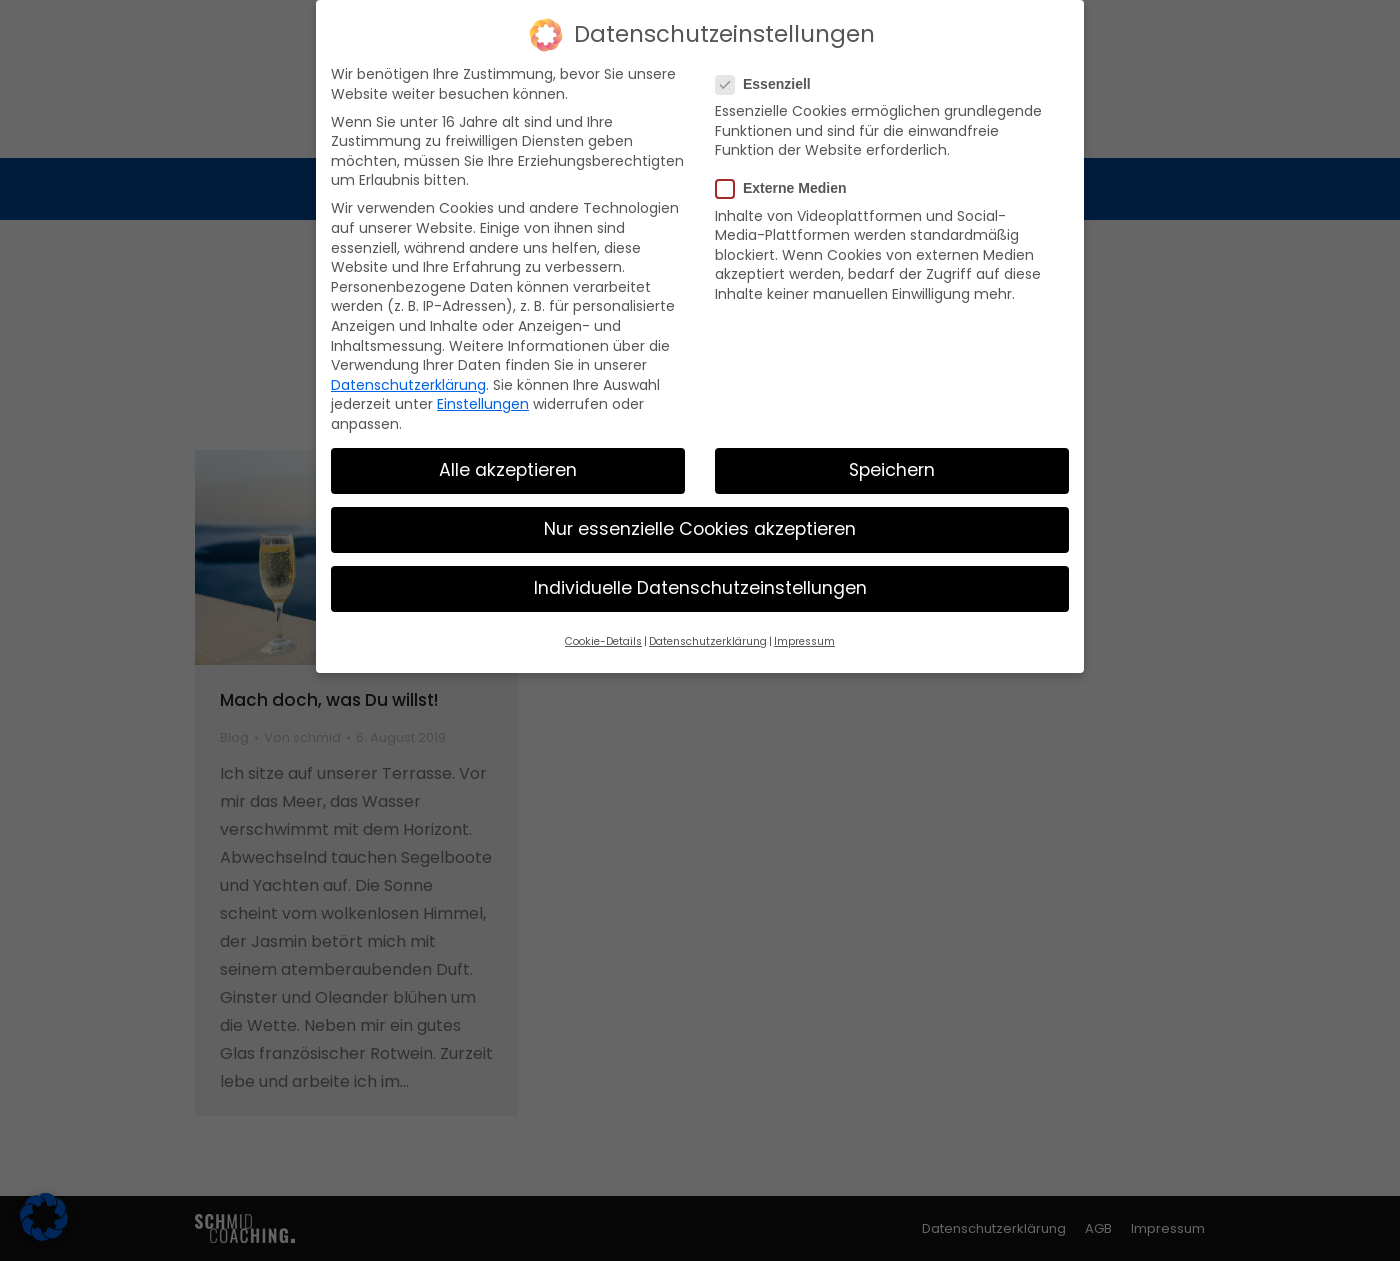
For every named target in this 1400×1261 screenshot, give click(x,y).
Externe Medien (787, 188)
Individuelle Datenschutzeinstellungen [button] (700, 588)
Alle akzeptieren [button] (508, 470)
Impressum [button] (804, 641)
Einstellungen (483, 404)
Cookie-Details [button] (603, 641)
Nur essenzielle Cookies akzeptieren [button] (700, 529)
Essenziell (769, 84)
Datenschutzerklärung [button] (708, 641)
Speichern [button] (892, 470)
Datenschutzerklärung (408, 385)
